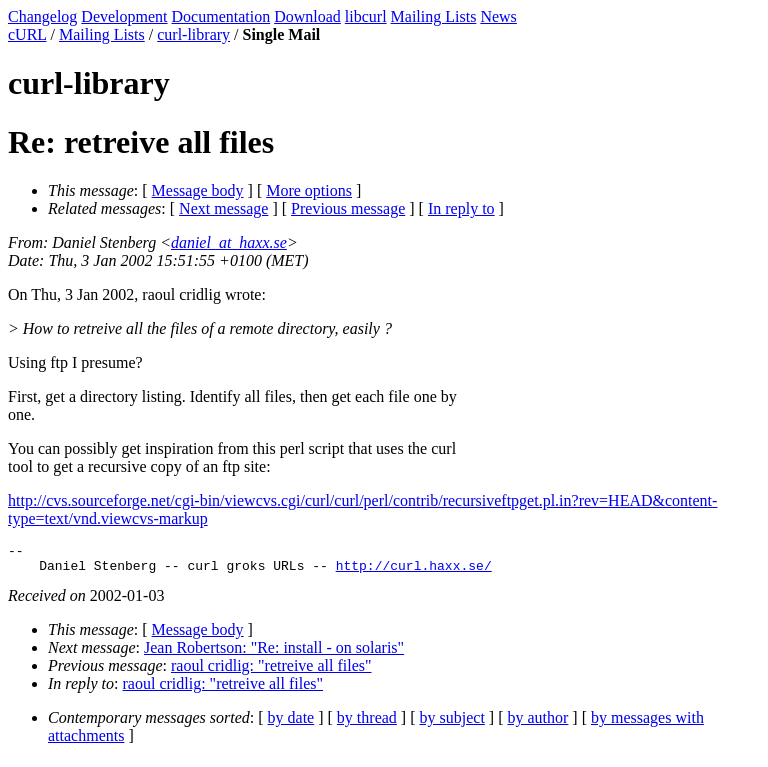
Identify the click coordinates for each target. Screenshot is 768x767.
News (498, 16)
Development (124, 16)
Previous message (348, 208)
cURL (27, 34)
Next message (223, 208)
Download (307, 16)
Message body (198, 190)
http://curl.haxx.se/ (414, 571)
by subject (452, 723)
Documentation (221, 16)
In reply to (461, 208)
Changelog (42, 16)
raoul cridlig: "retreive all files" (271, 671)
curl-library (193, 34)
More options (309, 190)
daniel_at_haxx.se (229, 242)
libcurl (366, 16)
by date (291, 723)
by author (537, 723)
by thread (367, 723)
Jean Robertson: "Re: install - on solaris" (274, 653)
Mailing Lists (434, 16)
